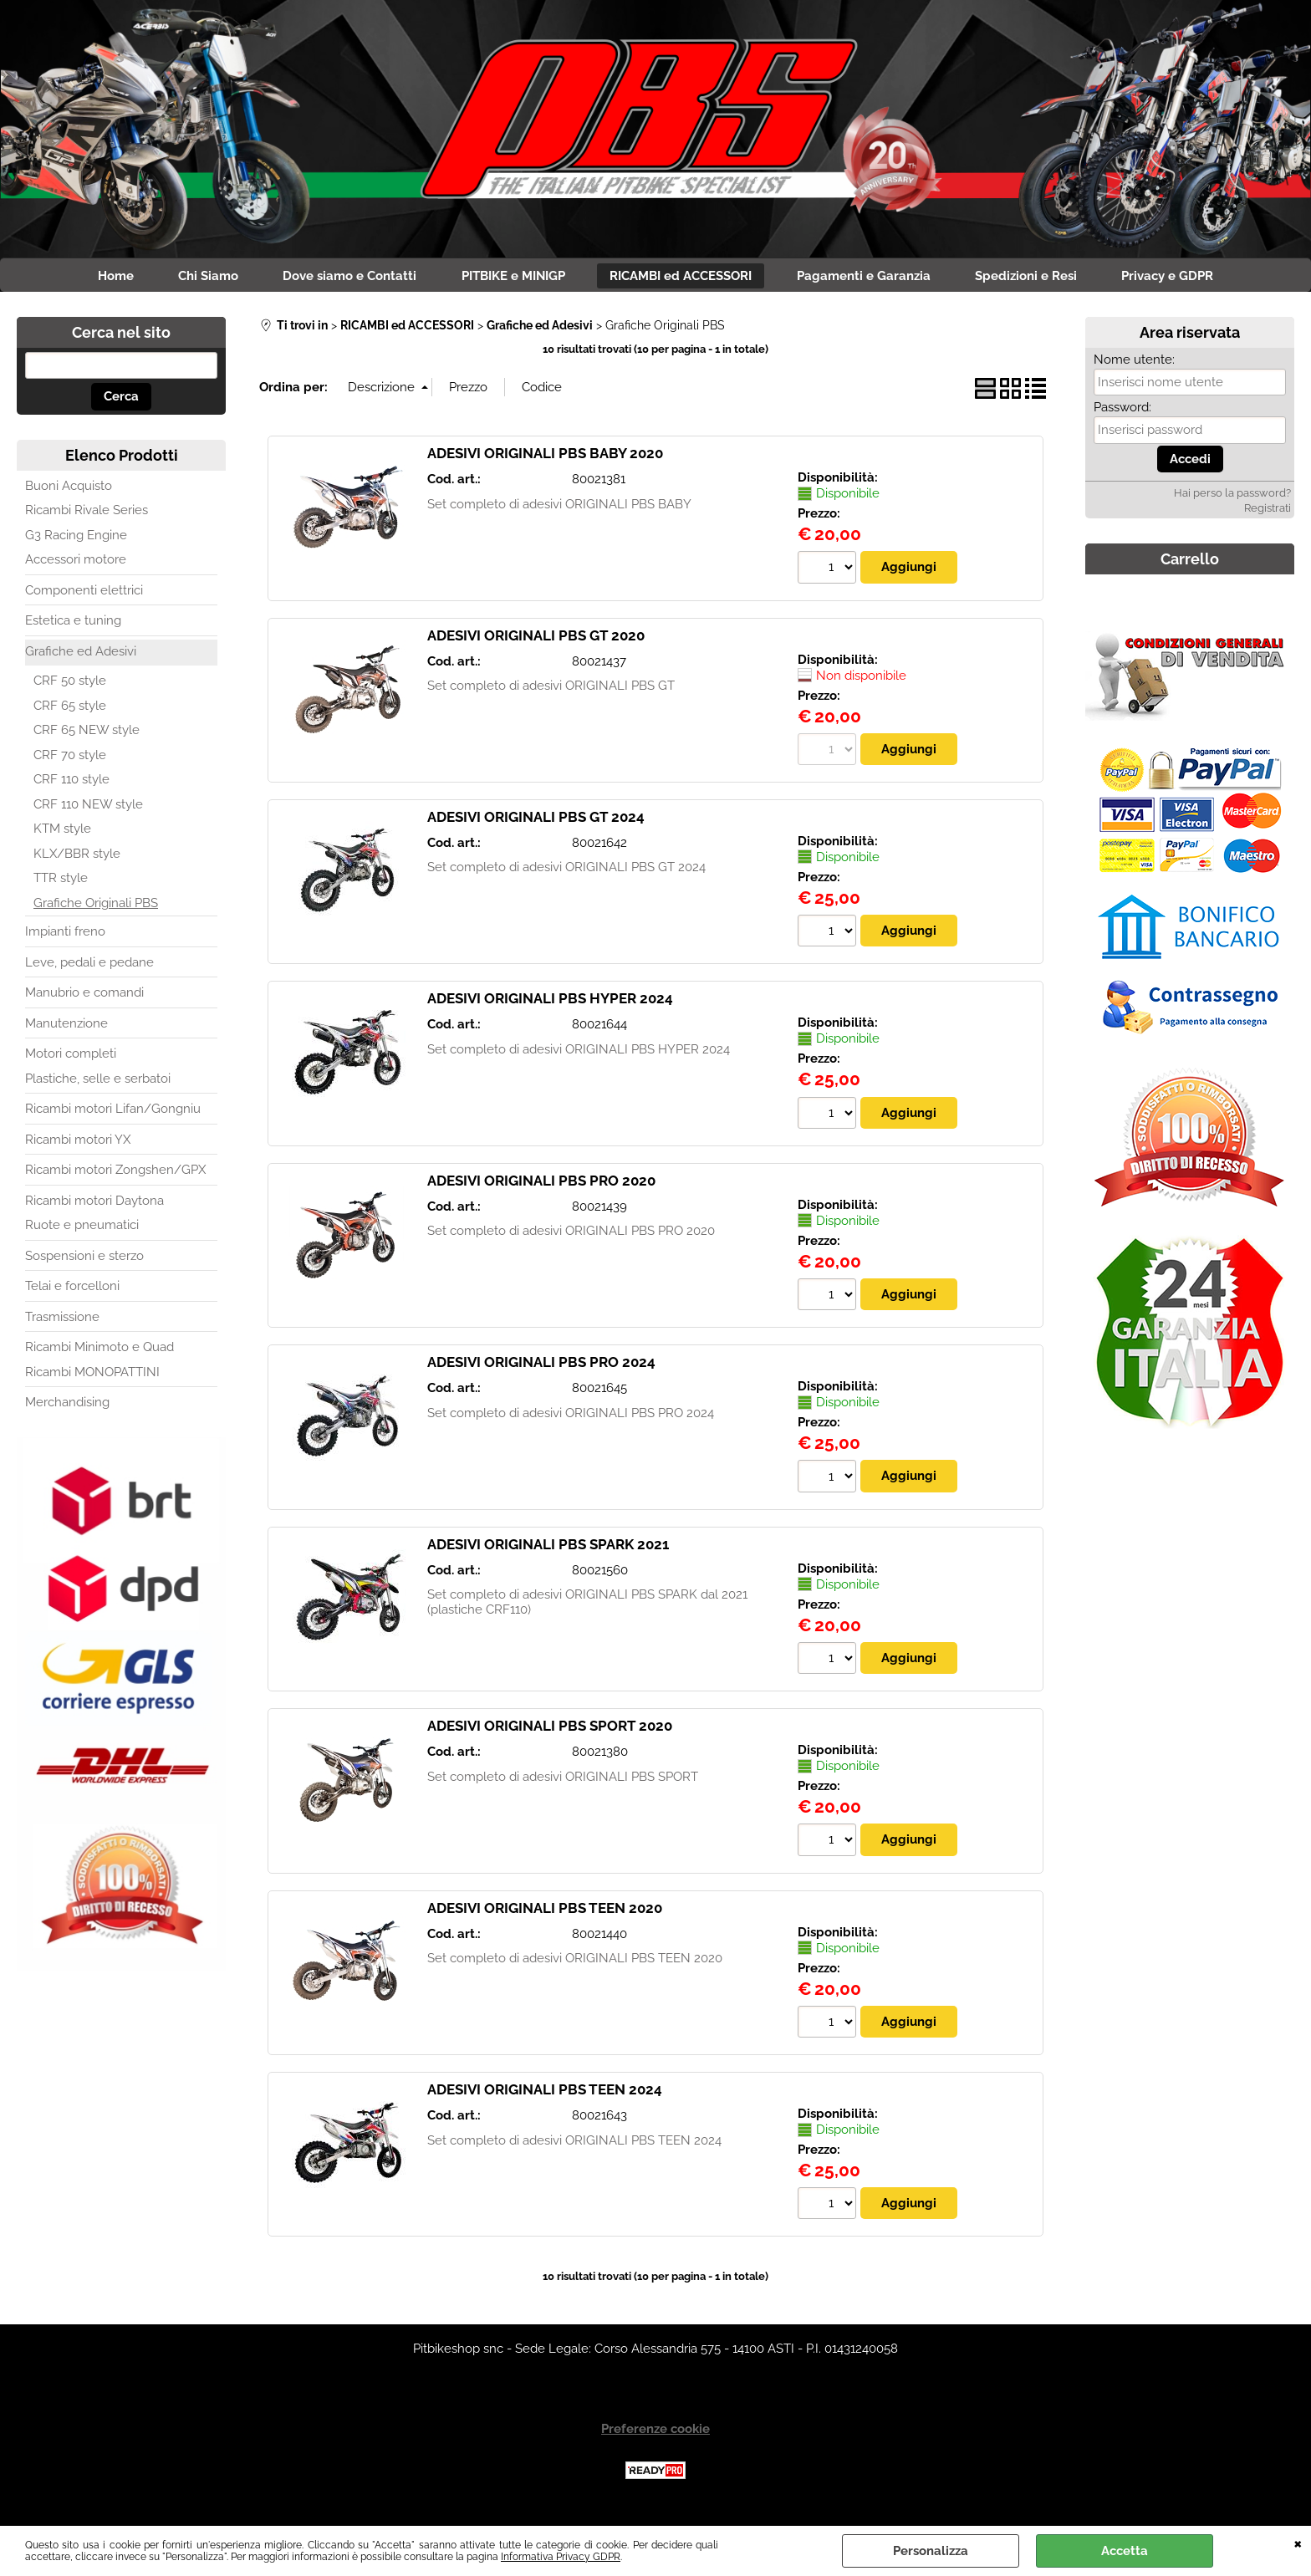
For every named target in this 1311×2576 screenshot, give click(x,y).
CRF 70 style (69, 758)
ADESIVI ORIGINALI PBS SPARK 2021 (548, 1549)
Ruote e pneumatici (82, 1229)
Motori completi (70, 1057)
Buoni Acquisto (68, 489)
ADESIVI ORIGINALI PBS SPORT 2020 (549, 1730)
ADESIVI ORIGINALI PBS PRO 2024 (541, 1367)
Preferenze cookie (655, 2434)
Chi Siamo (195, 277)
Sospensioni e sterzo (84, 1259)
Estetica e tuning (73, 624)
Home (97, 277)
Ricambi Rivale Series (86, 514)
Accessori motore (75, 563)
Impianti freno (65, 935)
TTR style (60, 882)
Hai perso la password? (1232, 497)
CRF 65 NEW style (86, 734)
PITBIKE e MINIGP (511, 277)
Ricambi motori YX (77, 1142)
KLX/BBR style (76, 857)
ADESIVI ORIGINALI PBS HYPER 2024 (550, 1003)
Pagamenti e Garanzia (872, 277)
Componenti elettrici (84, 593)
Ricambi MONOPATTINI (92, 1375)
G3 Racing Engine (76, 538)
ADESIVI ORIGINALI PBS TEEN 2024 (544, 2095)
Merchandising (67, 1406)
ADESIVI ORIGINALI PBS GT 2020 (536, 638)
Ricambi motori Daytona (94, 1203)
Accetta (1124, 2550)
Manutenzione (66, 1026)
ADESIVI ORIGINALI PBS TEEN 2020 (544, 1913)
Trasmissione (62, 1320)
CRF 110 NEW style (88, 807)
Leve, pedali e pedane (89, 965)
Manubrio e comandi (84, 996)
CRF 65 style (69, 709)
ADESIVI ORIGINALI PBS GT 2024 (536, 821)
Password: (1122, 411)
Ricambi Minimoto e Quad (99, 1351)
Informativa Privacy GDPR (560, 2557)
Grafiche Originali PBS (95, 906)
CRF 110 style (71, 783)
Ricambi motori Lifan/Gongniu (113, 1112)
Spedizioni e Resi (1040, 277)
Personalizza (930, 2550)
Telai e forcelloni (72, 1290)
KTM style (62, 832)
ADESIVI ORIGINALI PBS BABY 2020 (545, 457)
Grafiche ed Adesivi (80, 654)
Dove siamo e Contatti (342, 277)
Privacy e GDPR (1187, 277)
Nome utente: (1134, 362)
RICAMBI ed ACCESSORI (684, 277)
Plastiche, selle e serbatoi (98, 1081)
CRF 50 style (69, 684)
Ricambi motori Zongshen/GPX (115, 1173)
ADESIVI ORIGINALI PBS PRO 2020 (541, 1184)
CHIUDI (1298, 2542)
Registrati (1267, 512)
